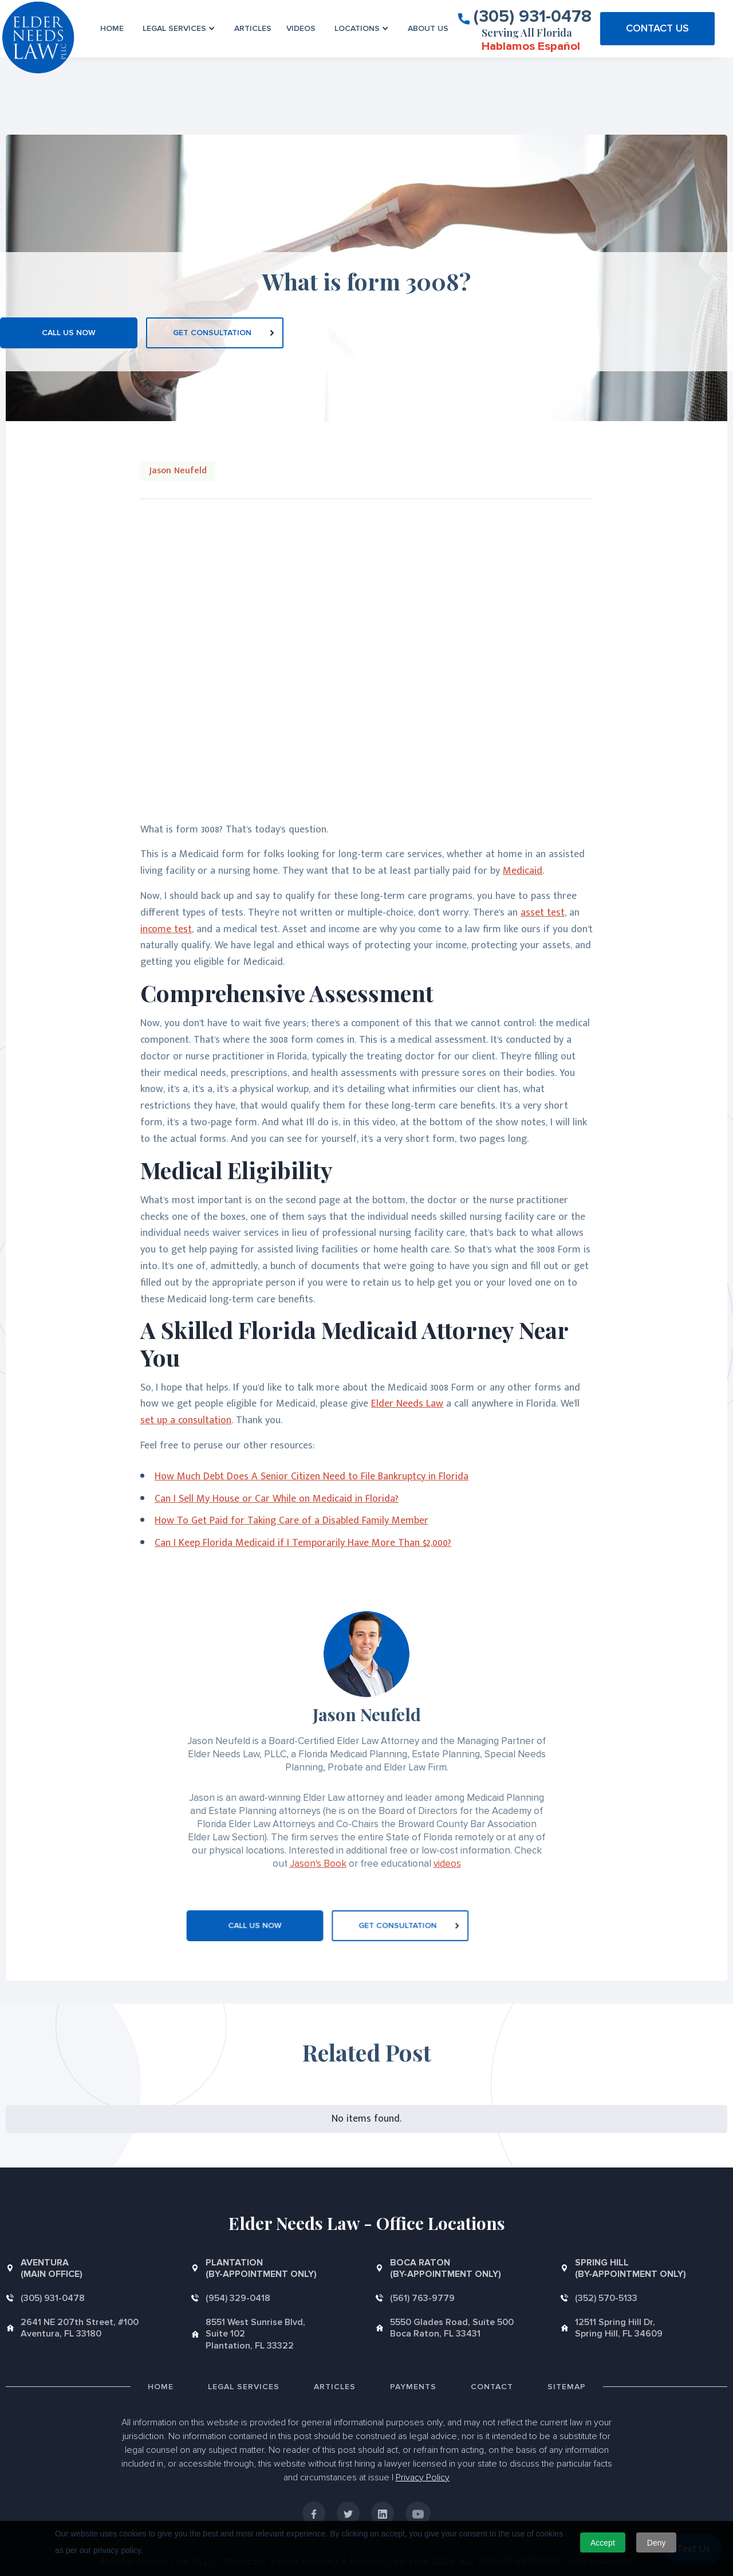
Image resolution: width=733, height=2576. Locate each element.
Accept (602, 2542)
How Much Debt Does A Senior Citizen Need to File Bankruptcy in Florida (311, 1476)
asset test (543, 912)
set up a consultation (185, 1420)
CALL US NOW (69, 332)
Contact (492, 2386)
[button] (179, 28)
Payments (413, 2386)
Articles (252, 28)
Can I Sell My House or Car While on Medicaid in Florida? (277, 1498)
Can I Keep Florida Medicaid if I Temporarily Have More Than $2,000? (303, 1543)
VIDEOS (301, 28)
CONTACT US (657, 28)
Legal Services (243, 2386)
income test (166, 929)
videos (447, 1864)
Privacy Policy (423, 2477)
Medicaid (522, 870)
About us (428, 28)
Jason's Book (318, 1864)
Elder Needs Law (407, 1403)
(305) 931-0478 (533, 15)
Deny (656, 2542)
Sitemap (566, 2386)
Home (112, 28)
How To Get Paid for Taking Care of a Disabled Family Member (291, 1520)
